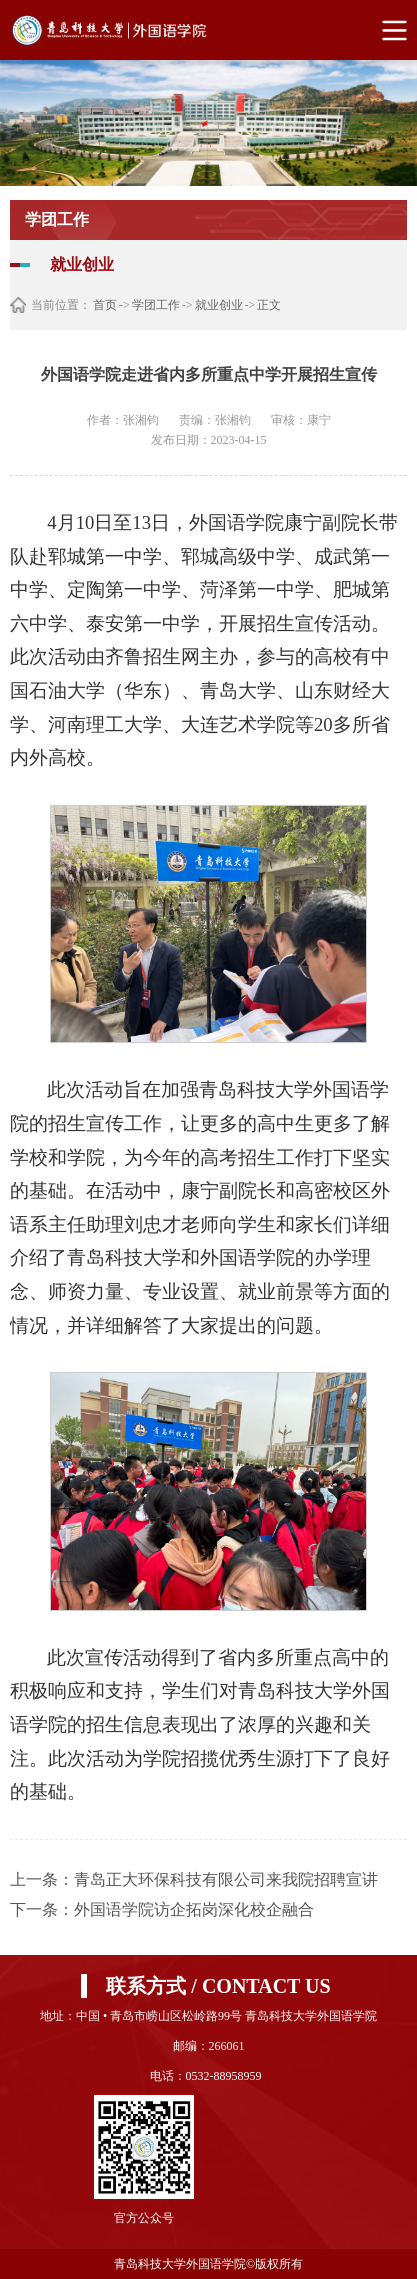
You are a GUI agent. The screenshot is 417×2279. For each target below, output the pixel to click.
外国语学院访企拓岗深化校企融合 (194, 1909)
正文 (269, 305)
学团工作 (156, 305)
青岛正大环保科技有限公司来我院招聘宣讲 (226, 1879)
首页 (105, 305)
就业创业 (219, 305)
